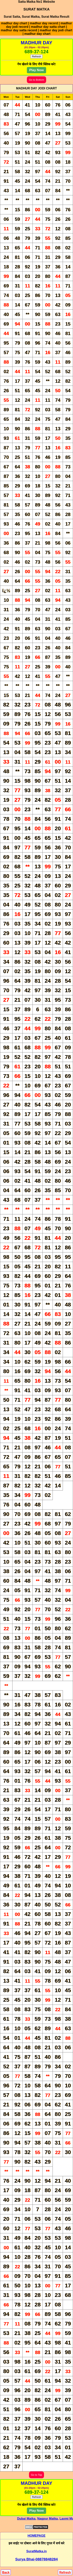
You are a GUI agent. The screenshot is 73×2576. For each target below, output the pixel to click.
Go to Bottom (36, 79)
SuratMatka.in (36, 2551)
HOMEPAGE (36, 2535)
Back (6, 2572)
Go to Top (36, 2474)
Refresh (36, 56)
